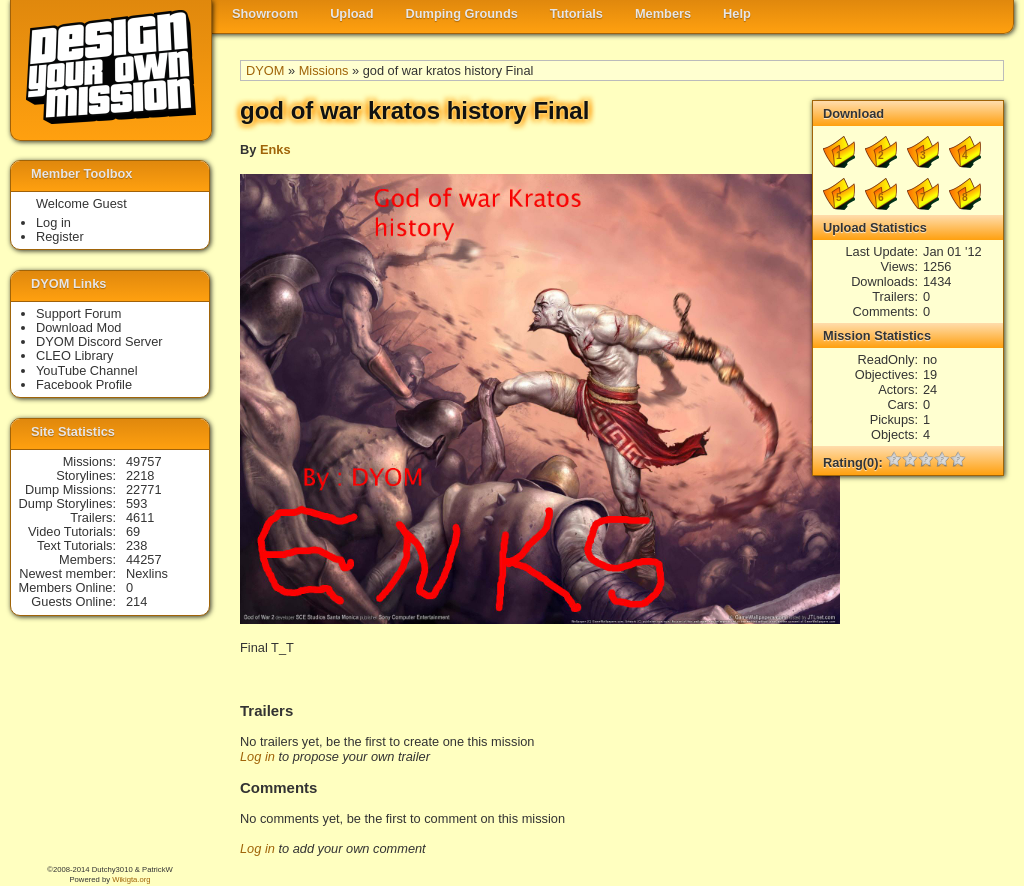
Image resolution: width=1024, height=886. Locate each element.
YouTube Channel (87, 370)
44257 (144, 559)
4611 (140, 517)
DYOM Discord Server (99, 341)
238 (136, 545)
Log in (257, 756)
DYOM (265, 70)
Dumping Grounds (462, 13)
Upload (351, 13)
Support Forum (78, 313)
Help (737, 13)
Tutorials (576, 13)
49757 (144, 461)
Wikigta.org (131, 879)
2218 (140, 475)
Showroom (265, 13)
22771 (144, 489)
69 (133, 531)
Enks (275, 149)
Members (663, 13)
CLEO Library (75, 355)
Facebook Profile (84, 384)
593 (136, 503)
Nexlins (147, 573)
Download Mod (78, 327)
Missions (324, 70)
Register (60, 236)
